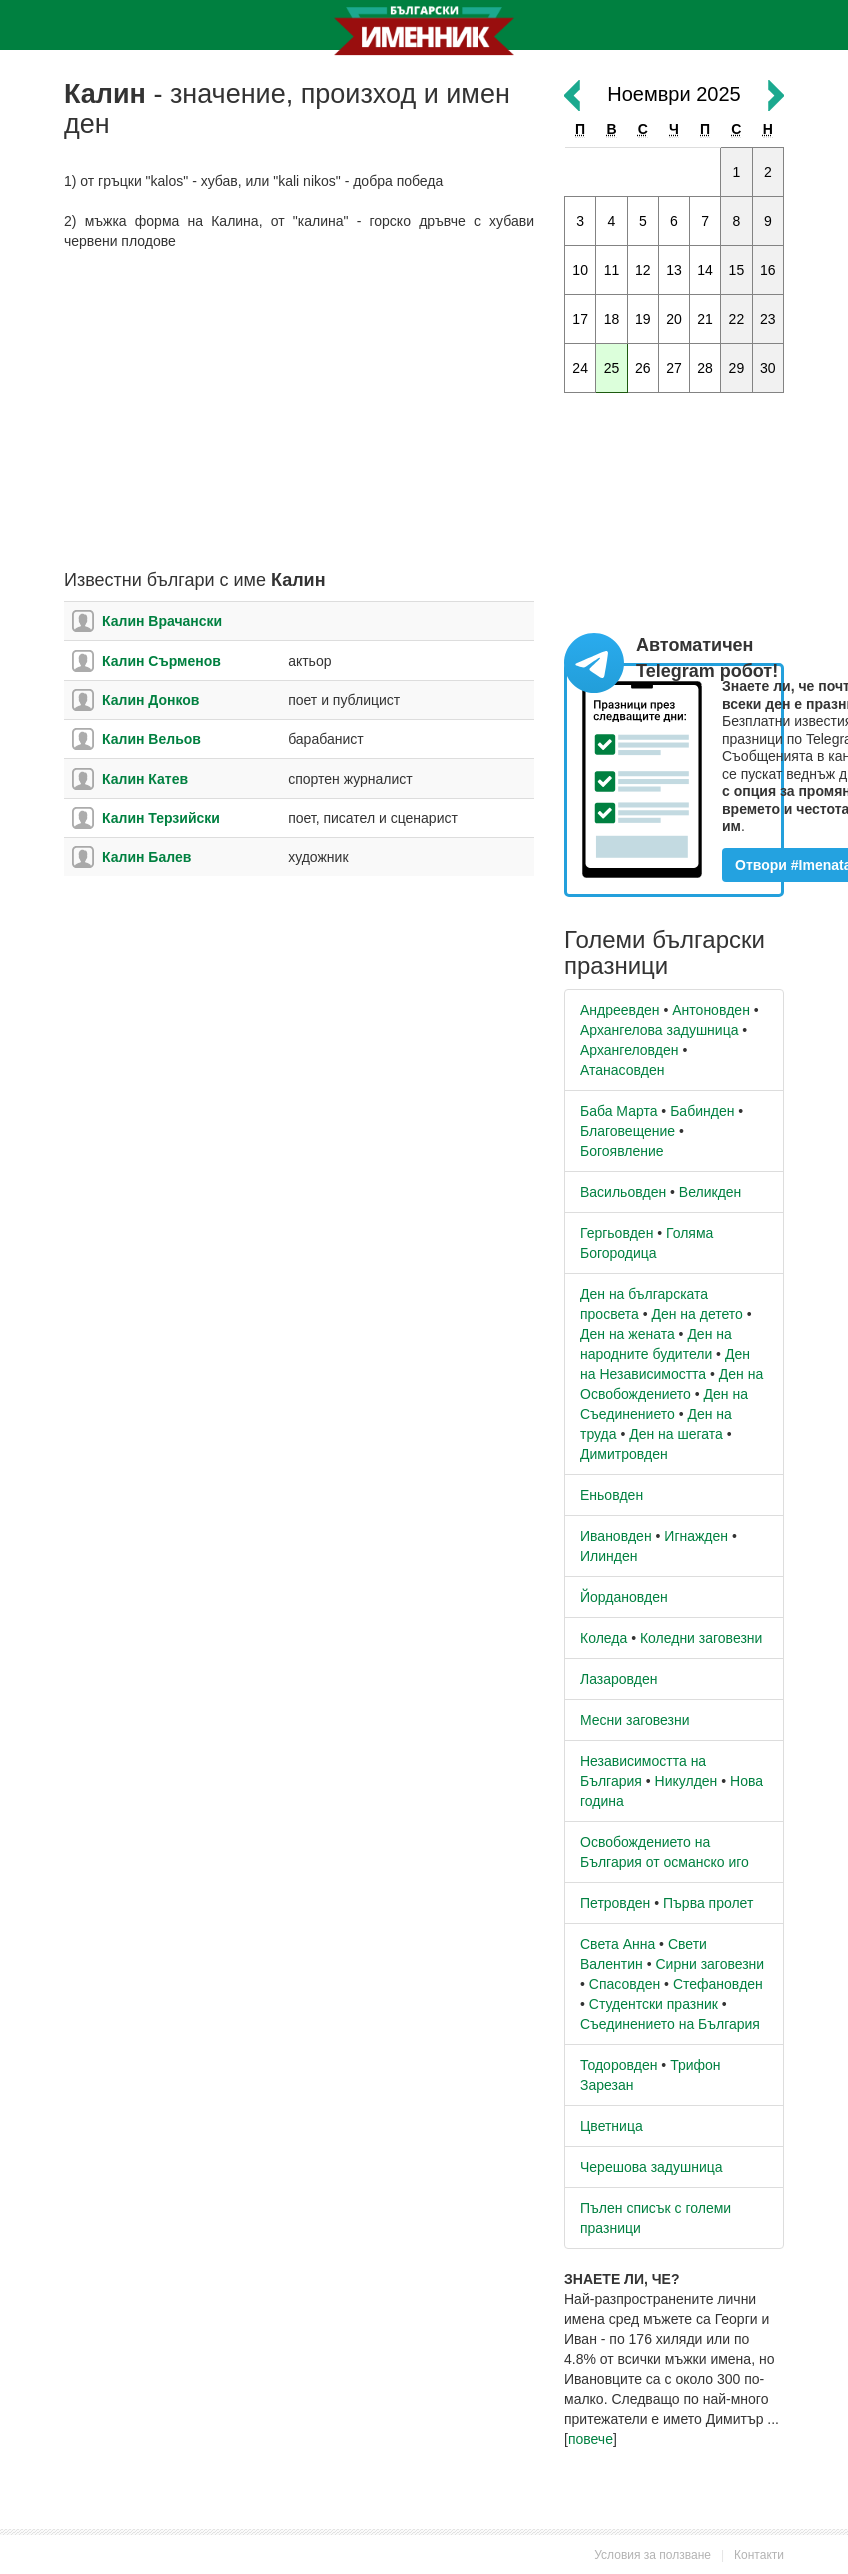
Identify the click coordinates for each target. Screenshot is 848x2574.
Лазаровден (619, 1679)
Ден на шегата (676, 1434)
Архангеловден (629, 1050)
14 (705, 270)
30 (768, 368)
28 (705, 368)
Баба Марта (618, 1111)
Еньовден (611, 1495)
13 (674, 270)
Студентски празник (653, 2004)
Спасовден (624, 1984)
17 (580, 319)
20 (674, 319)
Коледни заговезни (701, 1638)
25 (612, 368)
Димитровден (624, 1454)
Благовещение (627, 1131)
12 (643, 270)
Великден (710, 1192)
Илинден (608, 1556)
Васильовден (623, 1192)
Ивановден (616, 1536)
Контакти (759, 2555)
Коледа (603, 1638)
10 (580, 270)
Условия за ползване (652, 2555)
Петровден (615, 1903)
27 (674, 368)
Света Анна (617, 1944)
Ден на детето (696, 1314)
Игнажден (696, 1536)
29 (737, 368)
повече (590, 2439)
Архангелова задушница (659, 1030)
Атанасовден (622, 1070)
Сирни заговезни (709, 1964)
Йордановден (624, 1597)
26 (643, 368)
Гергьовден (616, 1233)
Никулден (686, 1781)
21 (705, 319)
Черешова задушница (651, 2167)
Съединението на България (670, 2024)
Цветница (611, 2126)
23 (768, 319)
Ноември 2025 (673, 94)
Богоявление (622, 1151)
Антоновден (711, 1010)
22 (737, 319)
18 (612, 319)
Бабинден (702, 1111)
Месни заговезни (635, 1720)
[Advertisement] (299, 411)
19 (643, 319)
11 (612, 270)
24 (580, 368)
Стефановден (718, 1984)
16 (768, 270)
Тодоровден (618, 2065)
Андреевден (620, 1010)
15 (737, 270)
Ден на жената (627, 1334)
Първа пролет (708, 1903)
